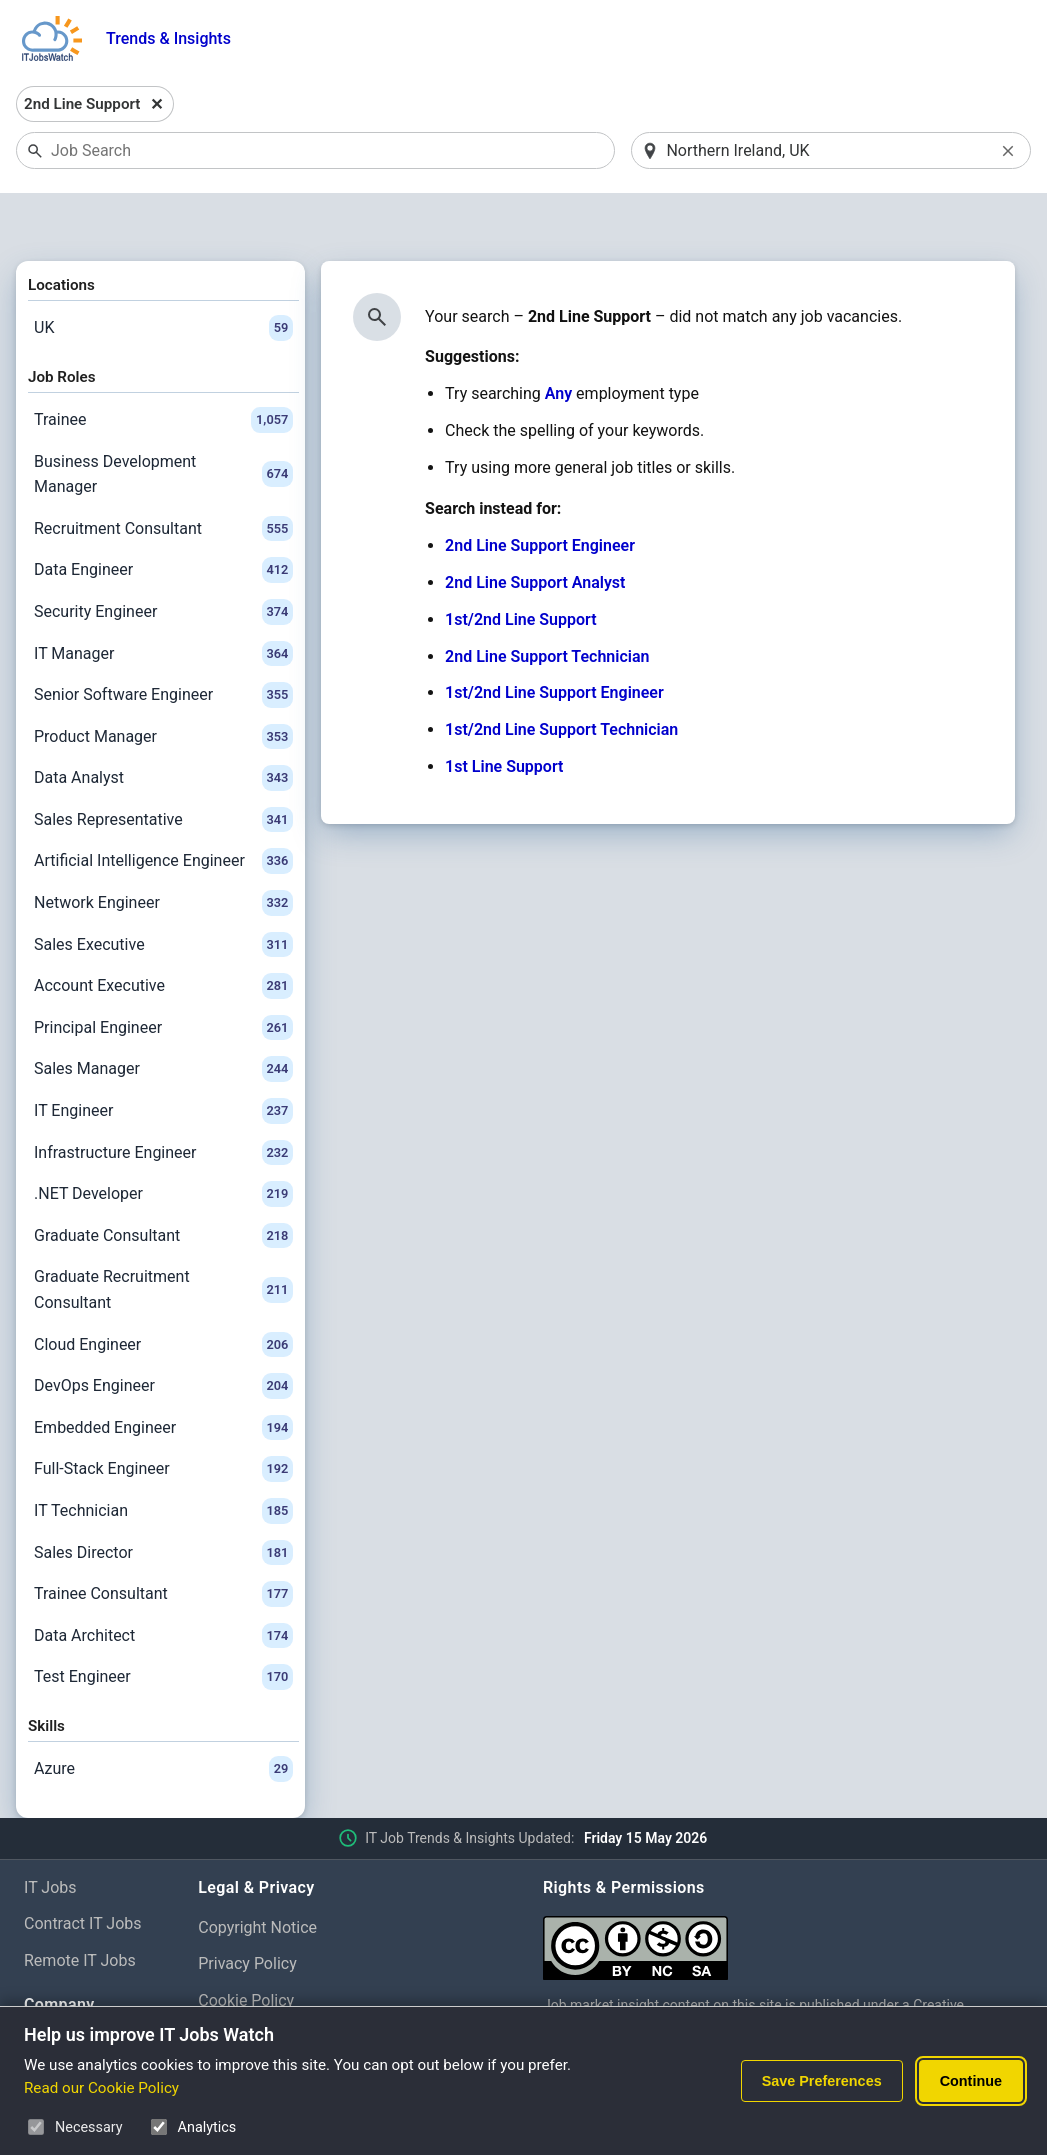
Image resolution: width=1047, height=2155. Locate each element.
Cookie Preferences (267, 1985)
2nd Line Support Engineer (540, 494)
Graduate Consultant (163, 1184)
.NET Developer (163, 1143)
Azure (163, 1718)
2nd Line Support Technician (547, 604)
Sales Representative (163, 768)
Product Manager (163, 685)
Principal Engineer (163, 976)
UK (163, 276)
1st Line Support (504, 714)
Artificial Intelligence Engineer (163, 810)
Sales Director (163, 1501)
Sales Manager (163, 1018)
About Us (56, 1993)
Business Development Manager (163, 422)
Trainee (163, 368)
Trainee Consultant (163, 1542)
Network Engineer (163, 851)
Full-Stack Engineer (163, 1418)
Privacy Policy (247, 1912)
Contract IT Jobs (83, 1872)
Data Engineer (163, 519)
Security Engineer (163, 560)
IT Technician (163, 1459)
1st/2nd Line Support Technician (561, 678)
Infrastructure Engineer (163, 1101)
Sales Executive (163, 893)
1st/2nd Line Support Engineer (554, 641)
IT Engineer (163, 1059)
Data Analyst (163, 727)
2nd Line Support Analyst (535, 530)
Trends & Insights (168, 38)
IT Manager (163, 602)
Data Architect (163, 1584)
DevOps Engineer (163, 1334)
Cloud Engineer (163, 1293)
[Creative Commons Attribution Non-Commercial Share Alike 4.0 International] (783, 1888)
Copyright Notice (257, 1875)
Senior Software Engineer (163, 643)
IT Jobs (50, 1835)
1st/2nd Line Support (521, 567)
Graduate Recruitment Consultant (163, 1238)
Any (558, 342)
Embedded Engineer (163, 1376)
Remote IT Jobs (80, 1909)
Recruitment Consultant (163, 477)
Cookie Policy (246, 1949)
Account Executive (163, 935)
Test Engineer (163, 1626)
